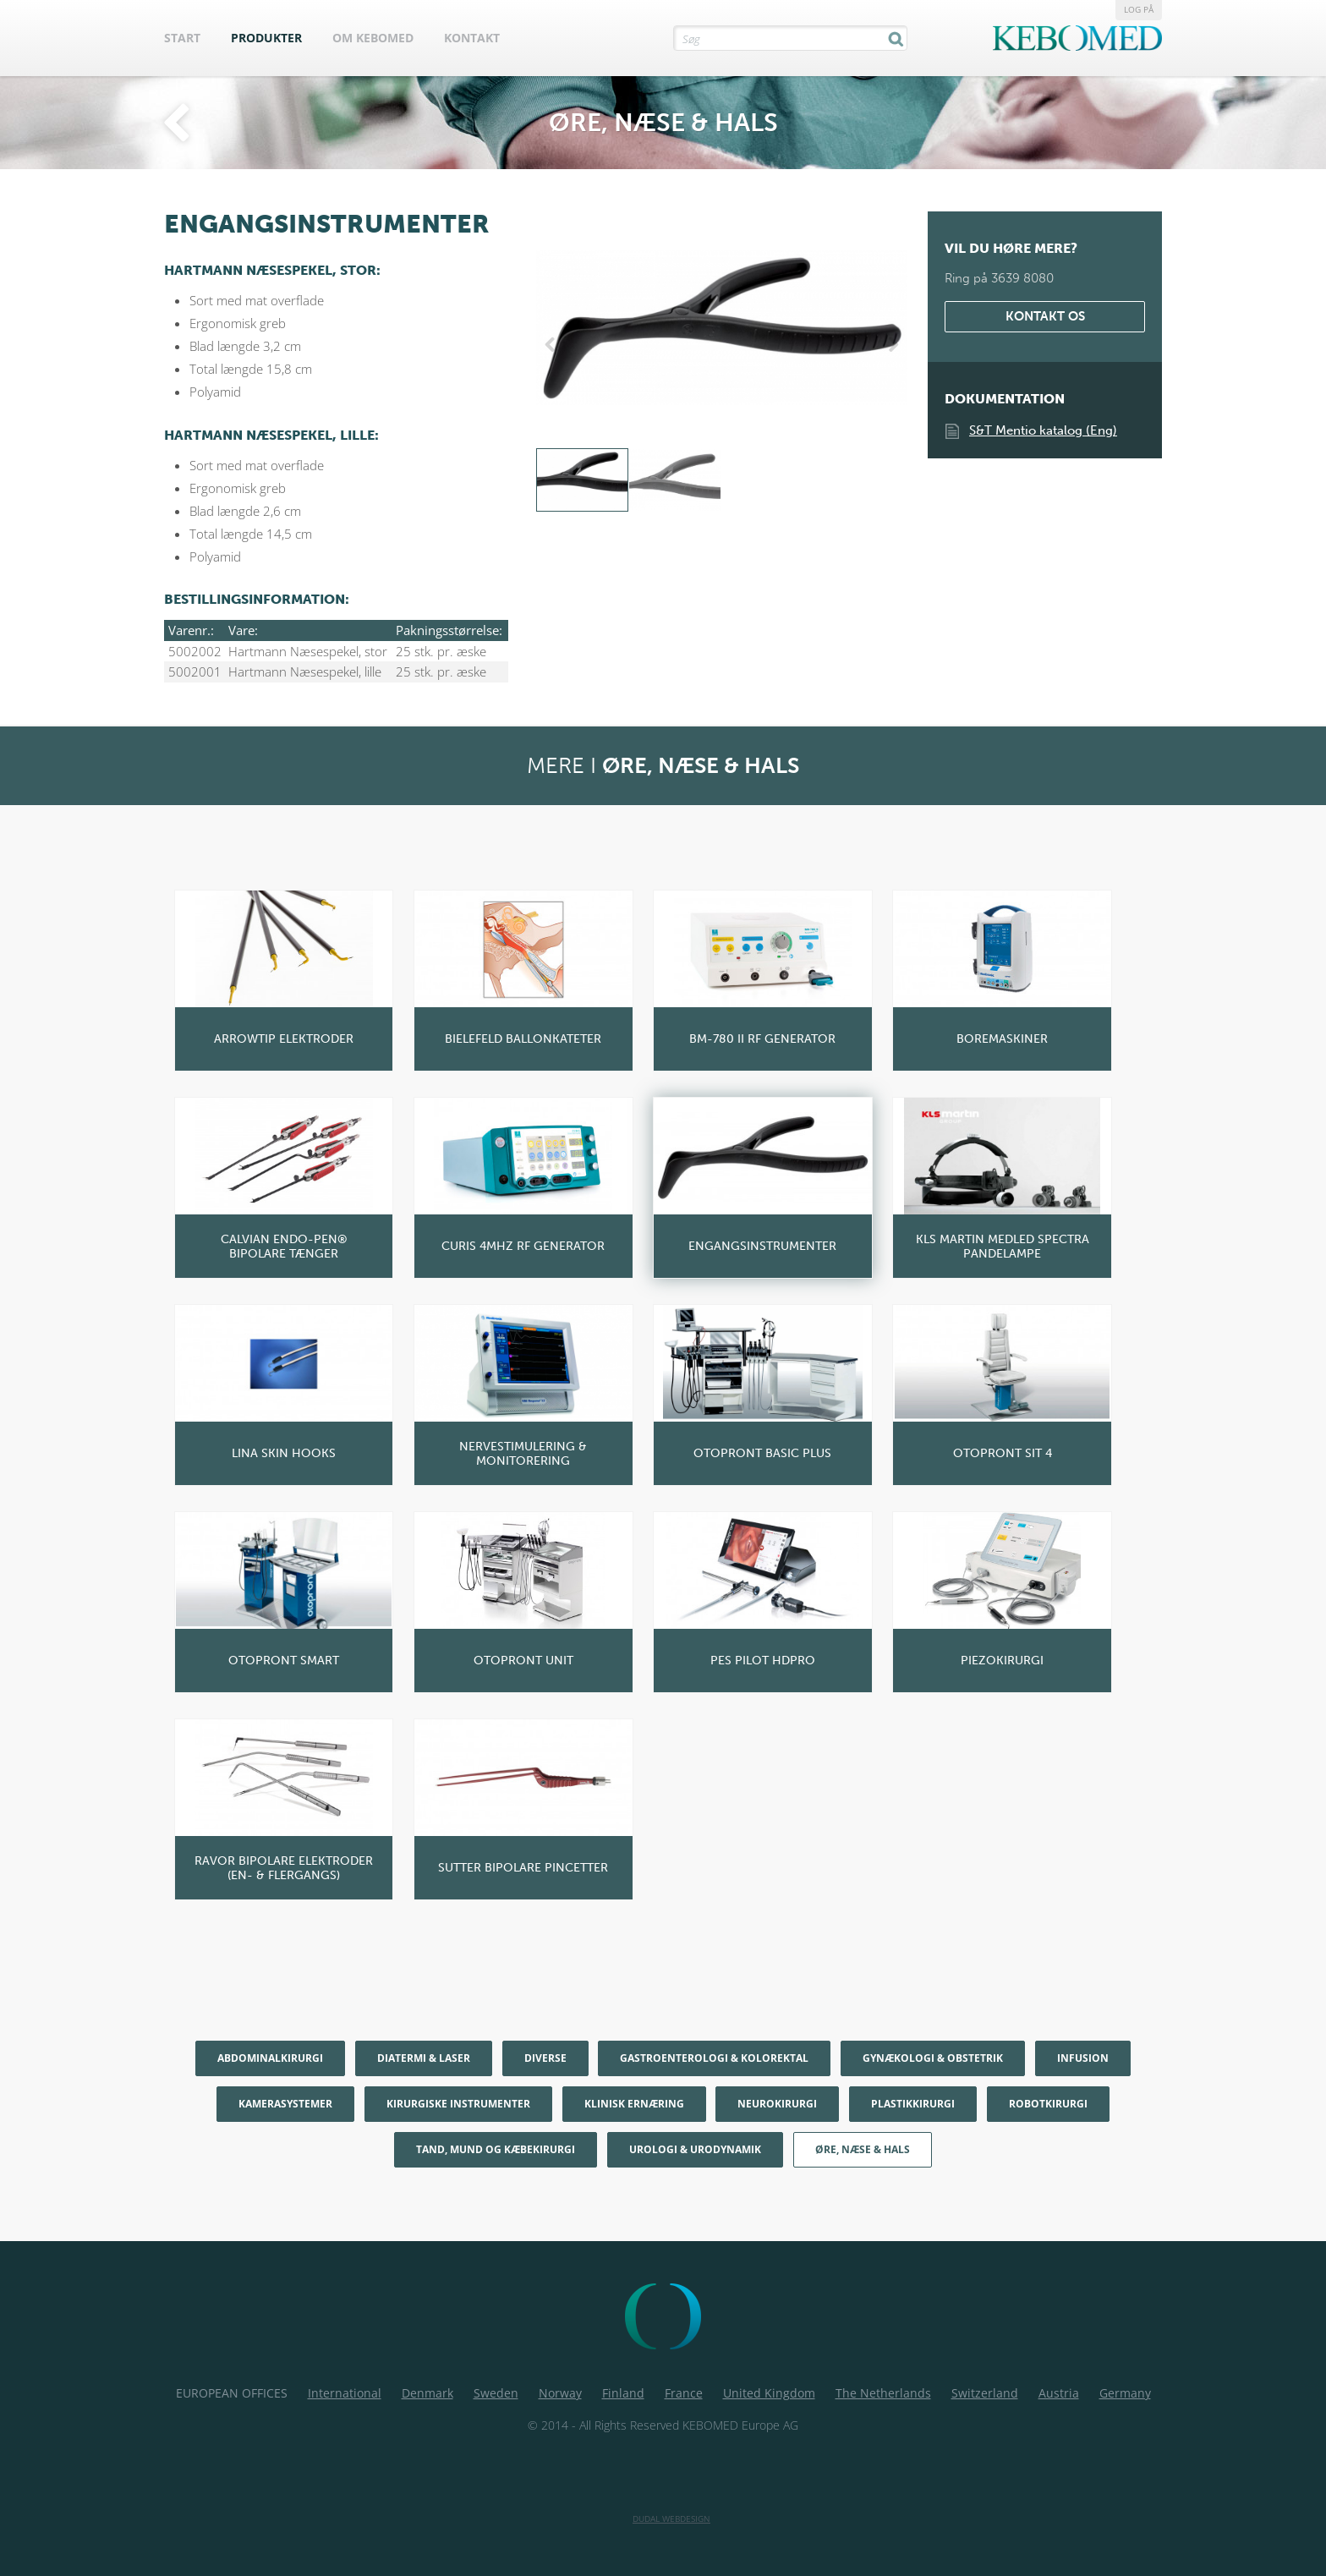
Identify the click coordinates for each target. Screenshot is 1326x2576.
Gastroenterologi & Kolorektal (714, 2058)
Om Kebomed (373, 38)
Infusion (1083, 2058)
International (344, 2393)
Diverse (545, 2058)
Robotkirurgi (1048, 2103)
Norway (560, 2393)
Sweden (496, 2393)
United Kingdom (769, 2393)
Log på (1138, 9)
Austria (1058, 2393)
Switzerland (984, 2393)
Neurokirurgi (777, 2103)
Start (182, 38)
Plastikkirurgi (913, 2103)
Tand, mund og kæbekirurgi (495, 2149)
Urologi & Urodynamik (695, 2149)
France (684, 2393)
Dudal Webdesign (671, 2518)
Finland (623, 2393)
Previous (553, 345)
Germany (1125, 2393)
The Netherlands (883, 2393)
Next (890, 345)
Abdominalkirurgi (270, 2058)
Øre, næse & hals (862, 2149)
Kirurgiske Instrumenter (458, 2103)
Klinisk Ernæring (634, 2103)
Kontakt (472, 38)
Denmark (427, 2393)
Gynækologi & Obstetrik (933, 2058)
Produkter (266, 38)
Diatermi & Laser (423, 2058)
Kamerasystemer (285, 2103)
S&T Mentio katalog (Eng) (1043, 430)
